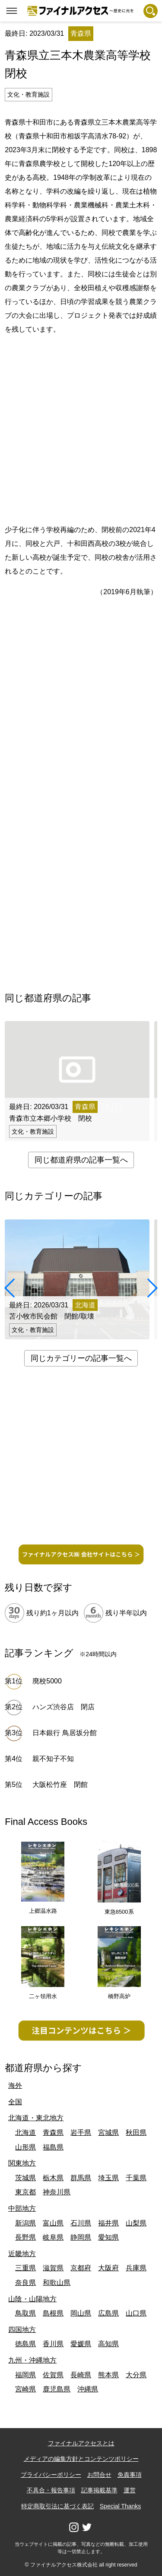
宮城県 (108, 2132)
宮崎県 (25, 2389)
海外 (15, 2085)
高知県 (108, 2343)
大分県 (136, 2375)
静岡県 (80, 2237)
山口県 (136, 2313)
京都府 (80, 2268)
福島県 (53, 2147)
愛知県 (108, 2237)
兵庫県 (136, 2268)
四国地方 (22, 2329)
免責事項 (130, 2474)
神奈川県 (56, 2192)
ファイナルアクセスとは (81, 2443)
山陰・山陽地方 (32, 2299)
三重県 (25, 2268)
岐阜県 (53, 2237)
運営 (130, 2490)
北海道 (25, 2132)
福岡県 (25, 2375)
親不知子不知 (53, 1758)
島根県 (53, 2313)
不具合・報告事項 (51, 2490)
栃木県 (53, 2177)
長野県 (25, 2237)
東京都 (25, 2192)
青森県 (53, 2132)
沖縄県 (87, 2389)
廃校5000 (47, 1681)
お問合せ (99, 2474)
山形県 (25, 2147)
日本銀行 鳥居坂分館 (64, 1732)
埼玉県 (108, 2177)
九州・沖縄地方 (32, 2360)
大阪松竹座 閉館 (60, 1784)
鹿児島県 (56, 2389)
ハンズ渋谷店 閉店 (67, 1707)
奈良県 (25, 2282)
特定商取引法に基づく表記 (57, 2506)
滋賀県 (53, 2268)
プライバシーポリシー (51, 2474)
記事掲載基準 (99, 2490)
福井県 (108, 2223)
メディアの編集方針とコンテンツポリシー (81, 2458)
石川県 (80, 2223)
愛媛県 (80, 2343)
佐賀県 (53, 2375)
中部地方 (22, 2208)
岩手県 (80, 2132)
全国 (15, 2102)
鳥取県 (25, 2313)
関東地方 (22, 2163)
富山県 (53, 2223)
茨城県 (25, 2177)
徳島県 (25, 2343)
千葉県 (136, 2177)
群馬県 (80, 2177)
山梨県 (136, 2223)
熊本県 (108, 2375)
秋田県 (136, 2132)
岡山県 (80, 2313)
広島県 (108, 2313)
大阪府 (108, 2268)
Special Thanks (120, 2506)
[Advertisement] (81, 428)
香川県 (53, 2343)
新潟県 (25, 2223)
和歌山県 (56, 2282)
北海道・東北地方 (36, 2118)
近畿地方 (22, 2253)
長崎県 (80, 2375)
